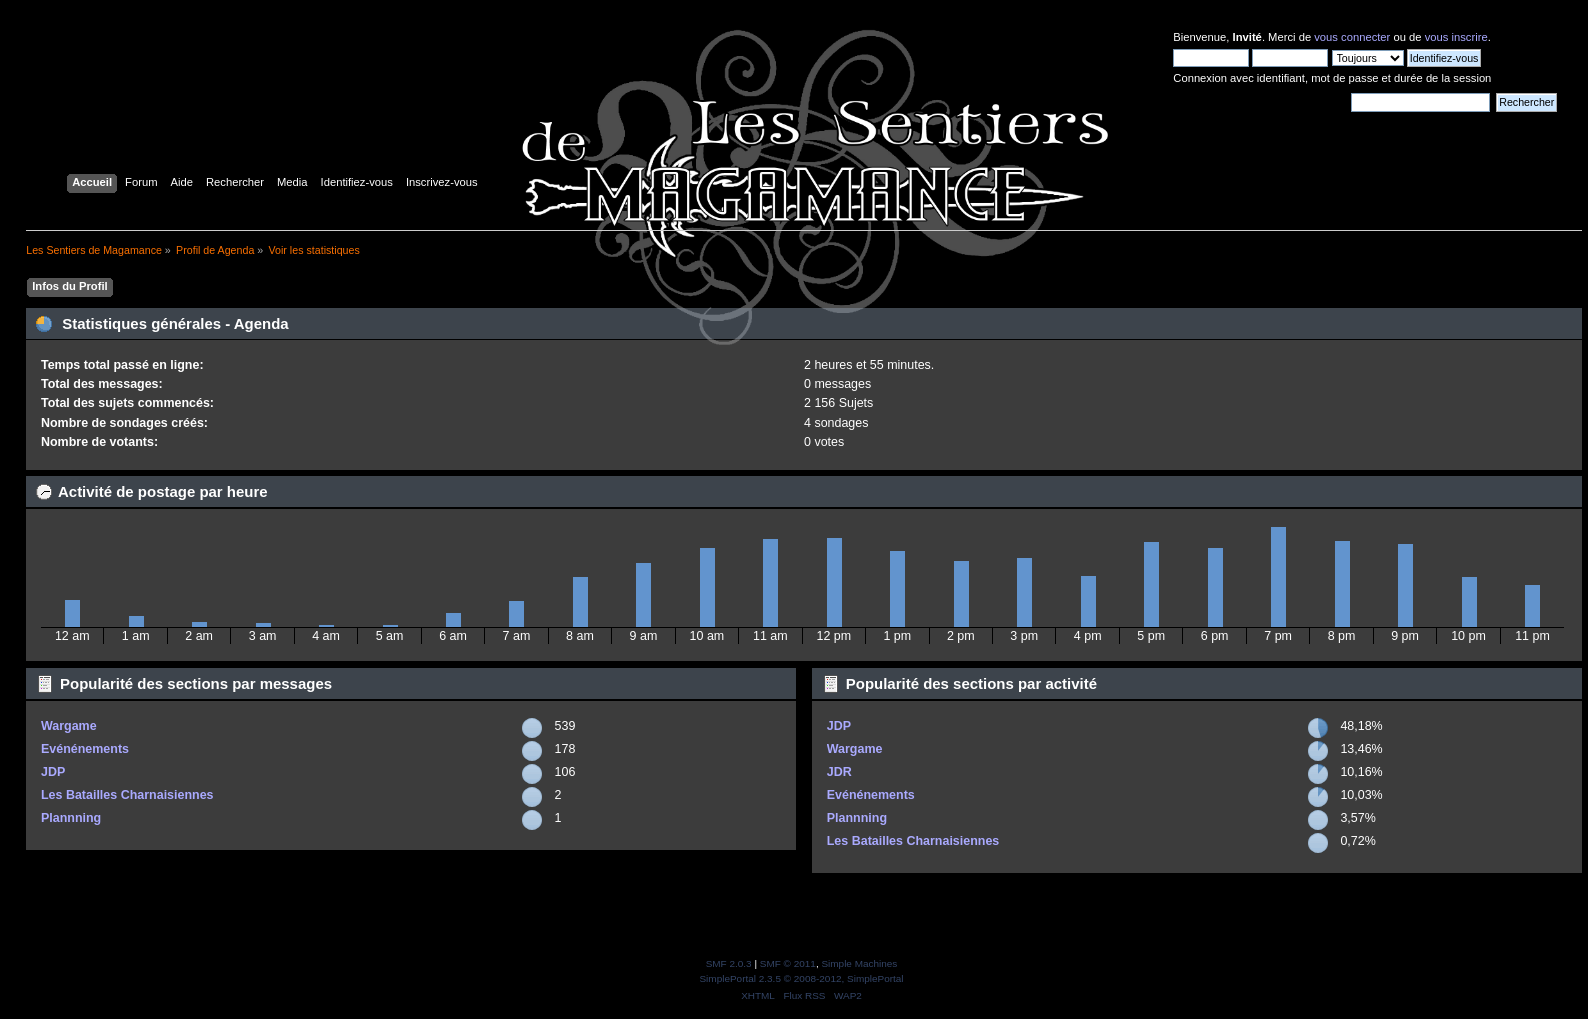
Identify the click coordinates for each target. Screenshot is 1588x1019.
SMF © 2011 (788, 963)
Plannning (71, 818)
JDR (839, 772)
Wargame (69, 726)
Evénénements (85, 749)
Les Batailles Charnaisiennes (127, 795)
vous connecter (1352, 37)
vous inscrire (1456, 37)
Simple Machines (859, 963)
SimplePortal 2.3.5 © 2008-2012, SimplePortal (801, 978)
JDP (53, 772)
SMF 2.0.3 (729, 963)
